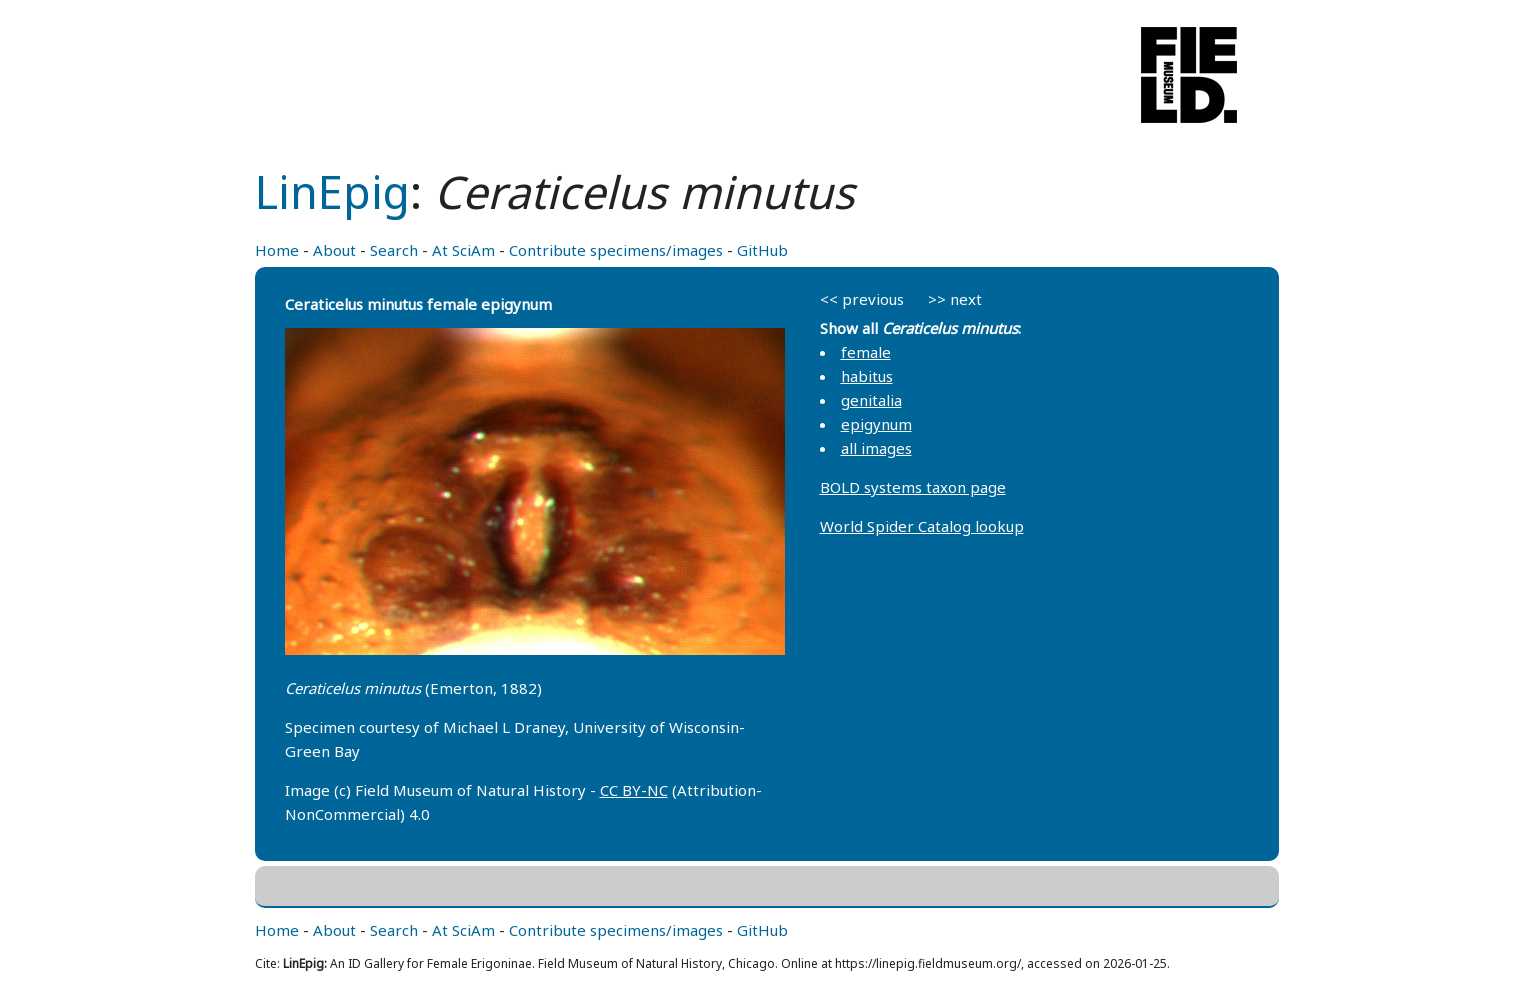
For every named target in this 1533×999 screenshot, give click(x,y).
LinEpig (332, 191)
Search (394, 250)
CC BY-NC (634, 790)
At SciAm (463, 250)
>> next (955, 299)
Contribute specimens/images (616, 250)
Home (277, 250)
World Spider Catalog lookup (922, 526)
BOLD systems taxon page (913, 487)
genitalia (871, 400)
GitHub (762, 250)
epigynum (876, 424)
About (334, 250)
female (866, 352)
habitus (867, 376)
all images (876, 448)
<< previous (862, 299)
